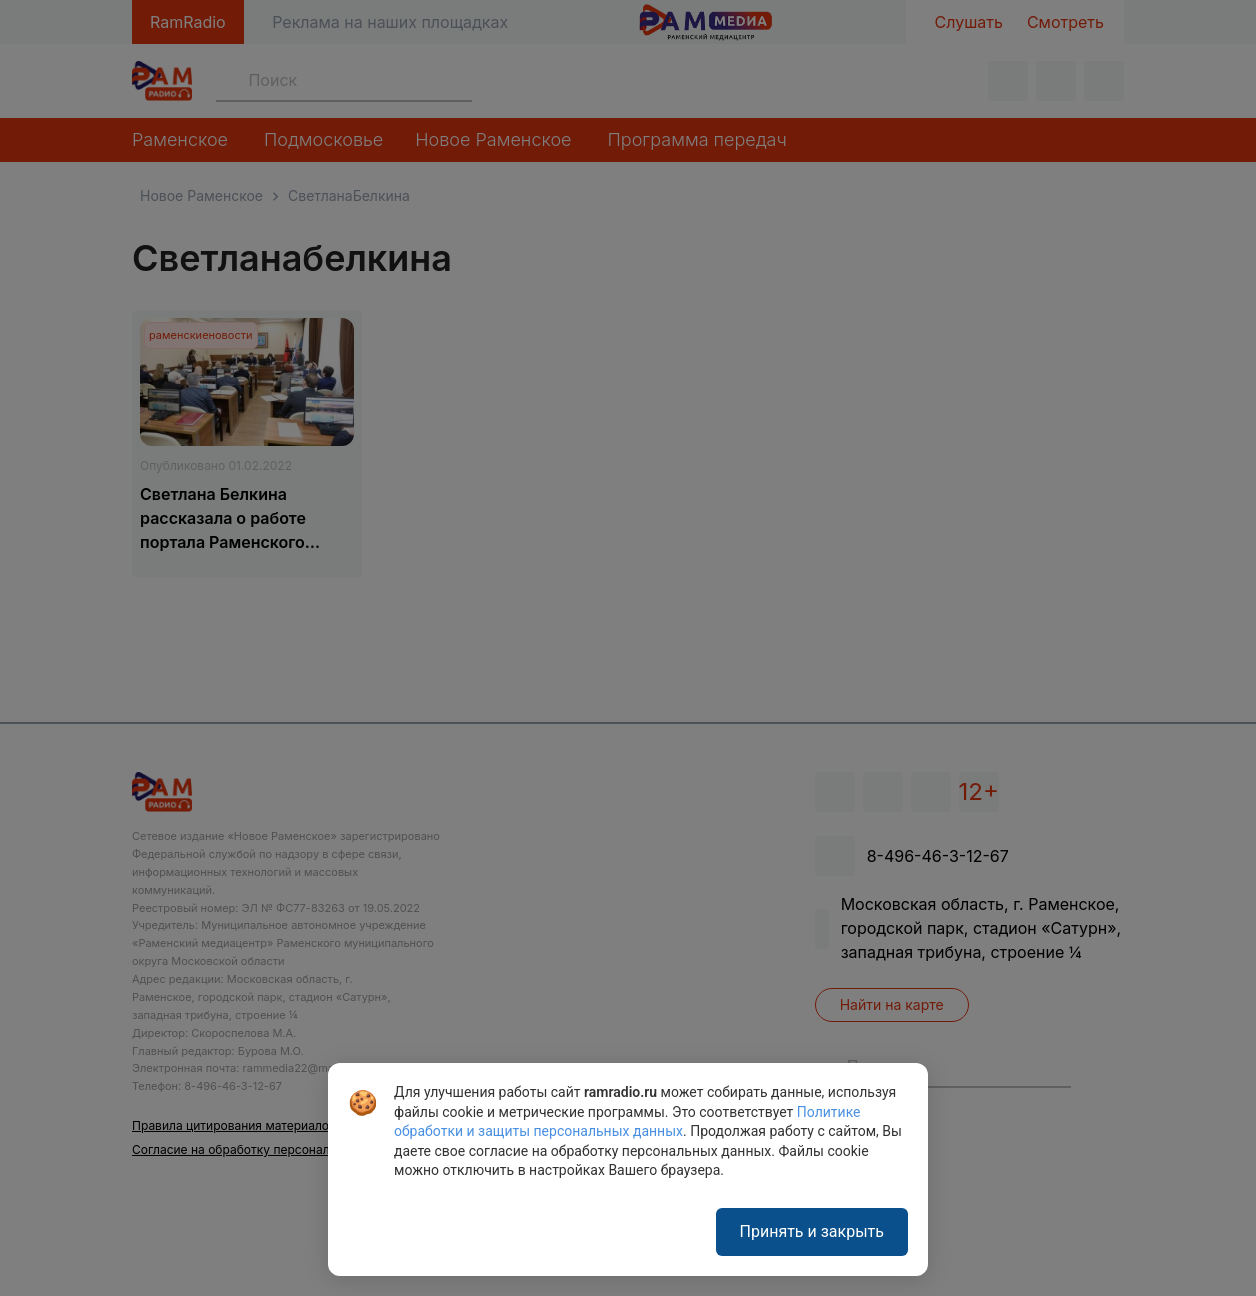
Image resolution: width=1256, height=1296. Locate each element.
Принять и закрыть (812, 1231)
